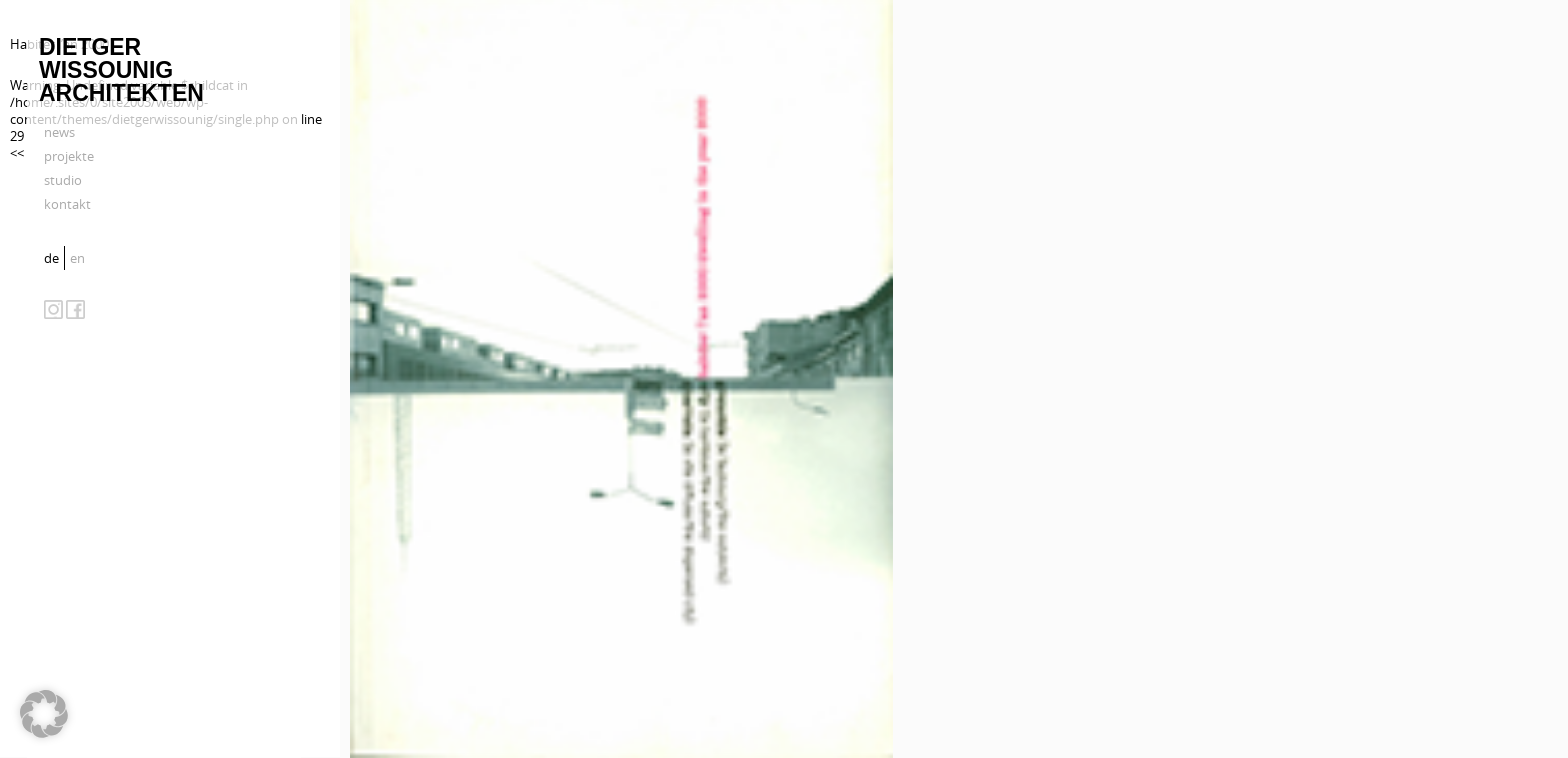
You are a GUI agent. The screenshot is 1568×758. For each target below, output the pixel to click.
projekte (69, 156)
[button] (44, 714)
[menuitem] (54, 258)
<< (17, 153)
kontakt (67, 204)
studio (63, 180)
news (59, 132)
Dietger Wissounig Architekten (121, 70)
